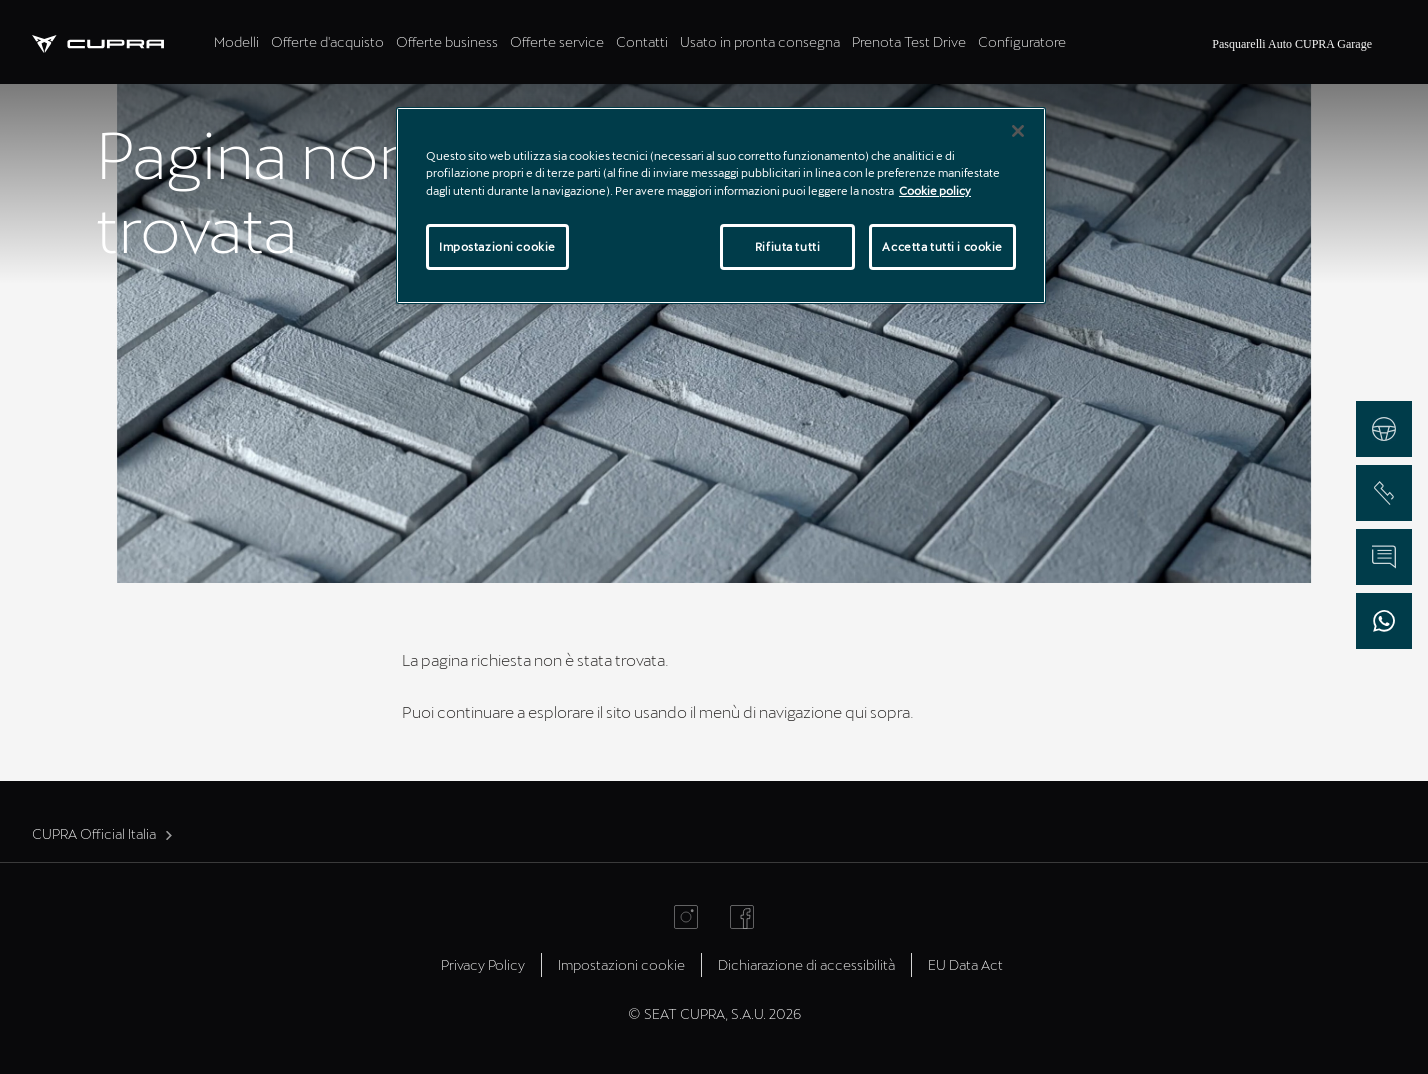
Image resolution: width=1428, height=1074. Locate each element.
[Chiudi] (1018, 131)
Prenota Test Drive (909, 41)
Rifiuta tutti (787, 246)
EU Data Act (965, 964)
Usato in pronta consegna (760, 41)
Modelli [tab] (236, 41)
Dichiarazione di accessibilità (806, 964)
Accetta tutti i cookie (942, 246)
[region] (721, 205)
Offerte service (557, 41)
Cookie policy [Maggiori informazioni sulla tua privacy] (935, 190)
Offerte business (447, 41)
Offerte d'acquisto (327, 41)
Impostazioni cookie (621, 964)
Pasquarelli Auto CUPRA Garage (1292, 44)
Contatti (642, 41)
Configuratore (1022, 41)
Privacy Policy (483, 964)
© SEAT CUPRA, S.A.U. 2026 (714, 1013)
